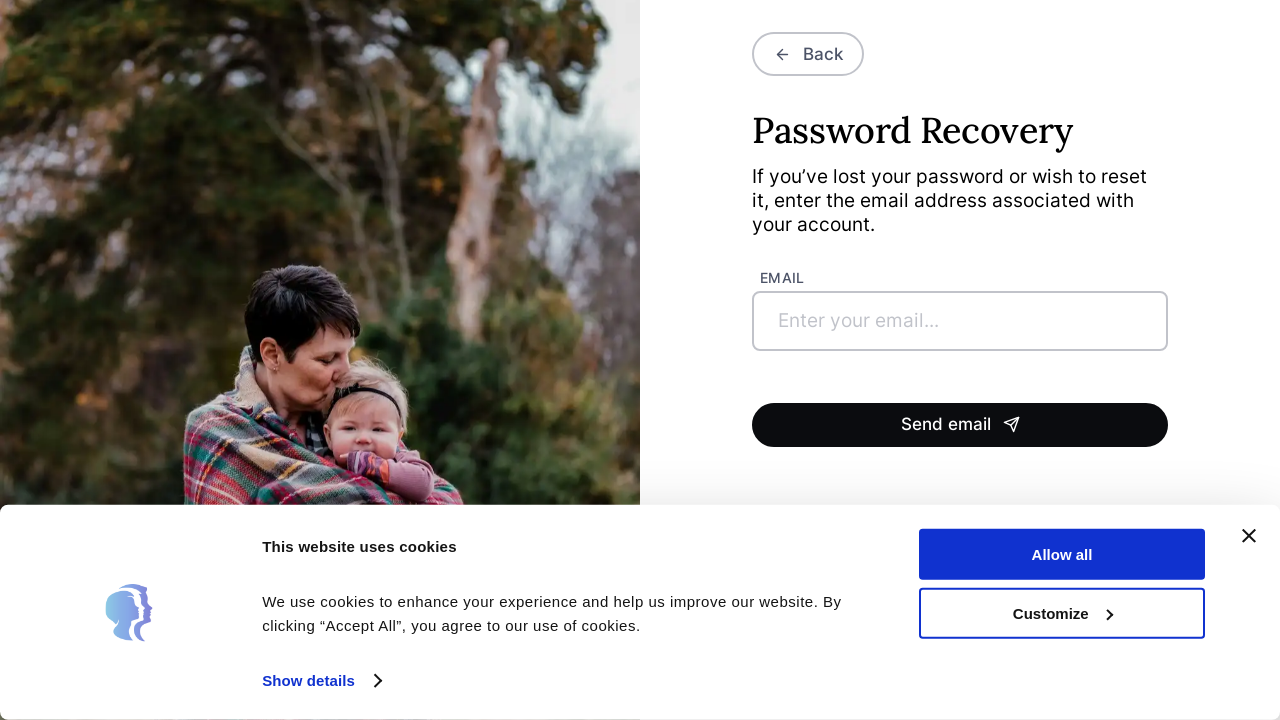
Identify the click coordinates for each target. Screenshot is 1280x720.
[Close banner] (1249, 536)
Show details (308, 680)
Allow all (1062, 554)
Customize (1063, 612)
